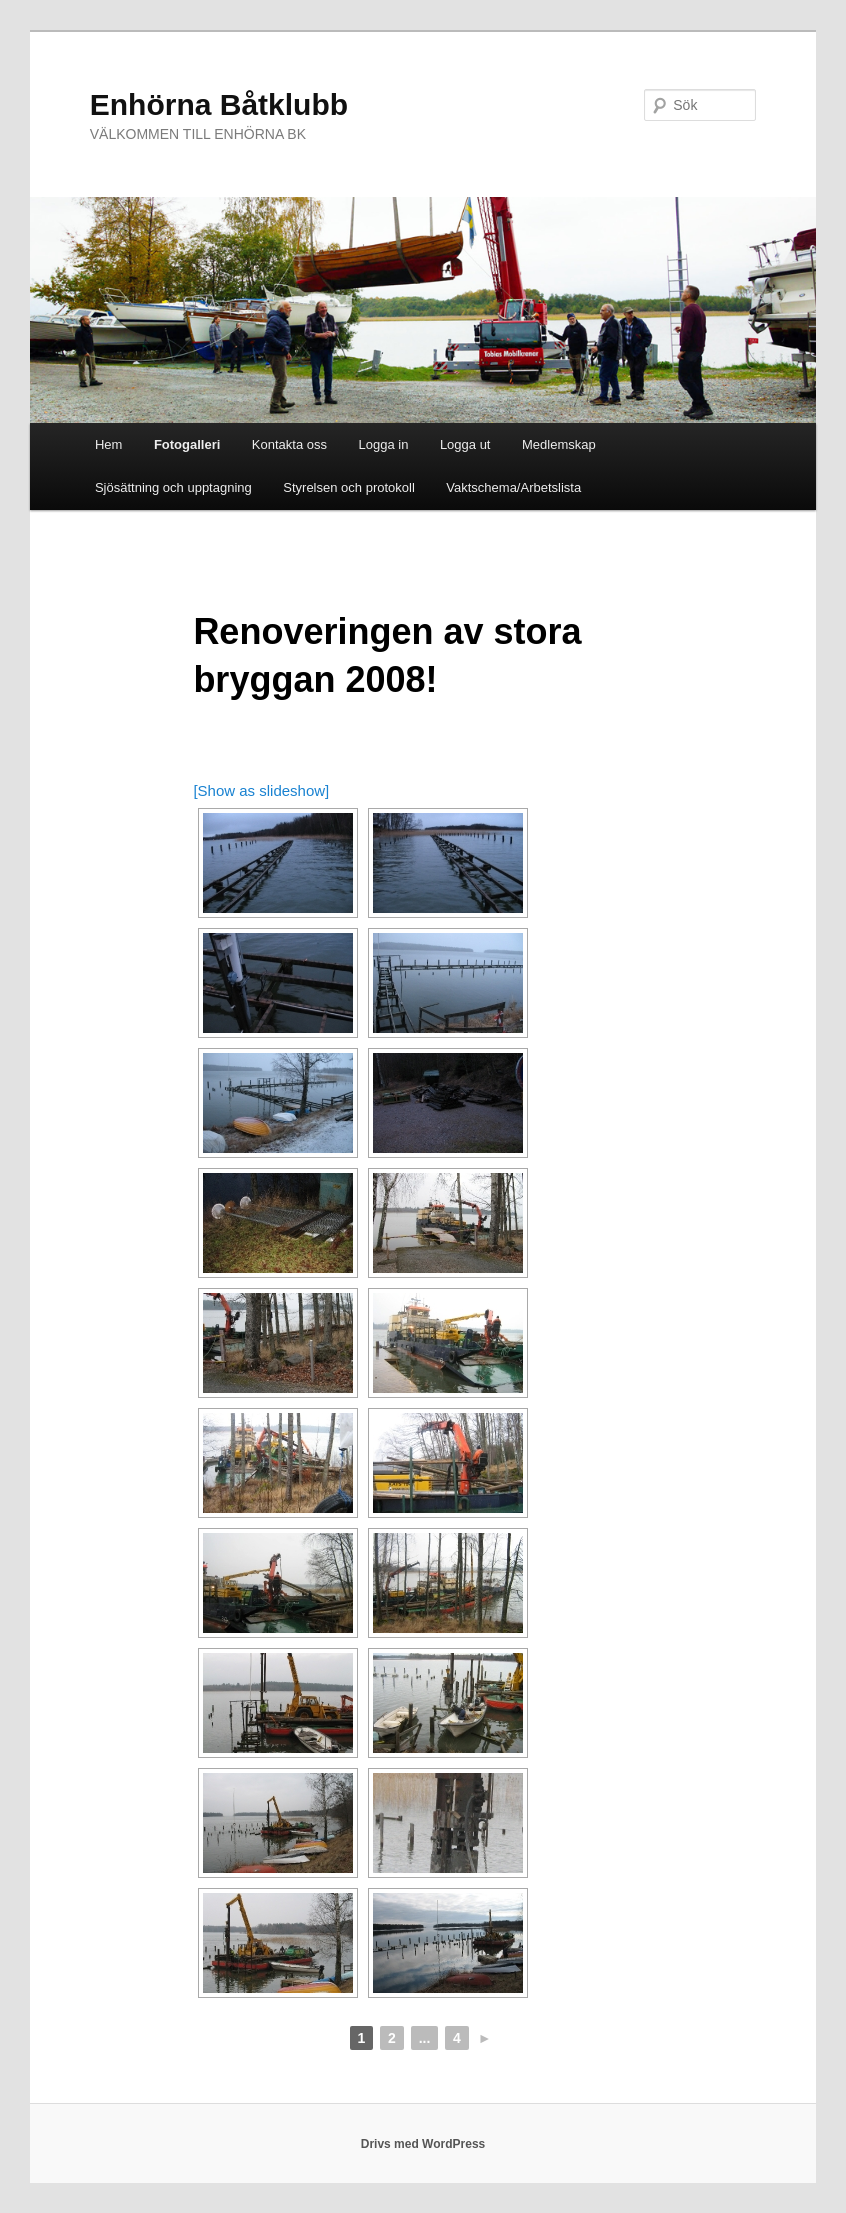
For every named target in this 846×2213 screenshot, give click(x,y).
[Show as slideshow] (261, 790)
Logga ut (465, 444)
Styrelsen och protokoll (349, 487)
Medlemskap (559, 444)
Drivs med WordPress (423, 2144)
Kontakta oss (289, 444)
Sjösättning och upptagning (173, 487)
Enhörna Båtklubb (219, 104)
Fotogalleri (187, 444)
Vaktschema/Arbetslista (513, 487)
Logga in (383, 444)
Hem (108, 444)
